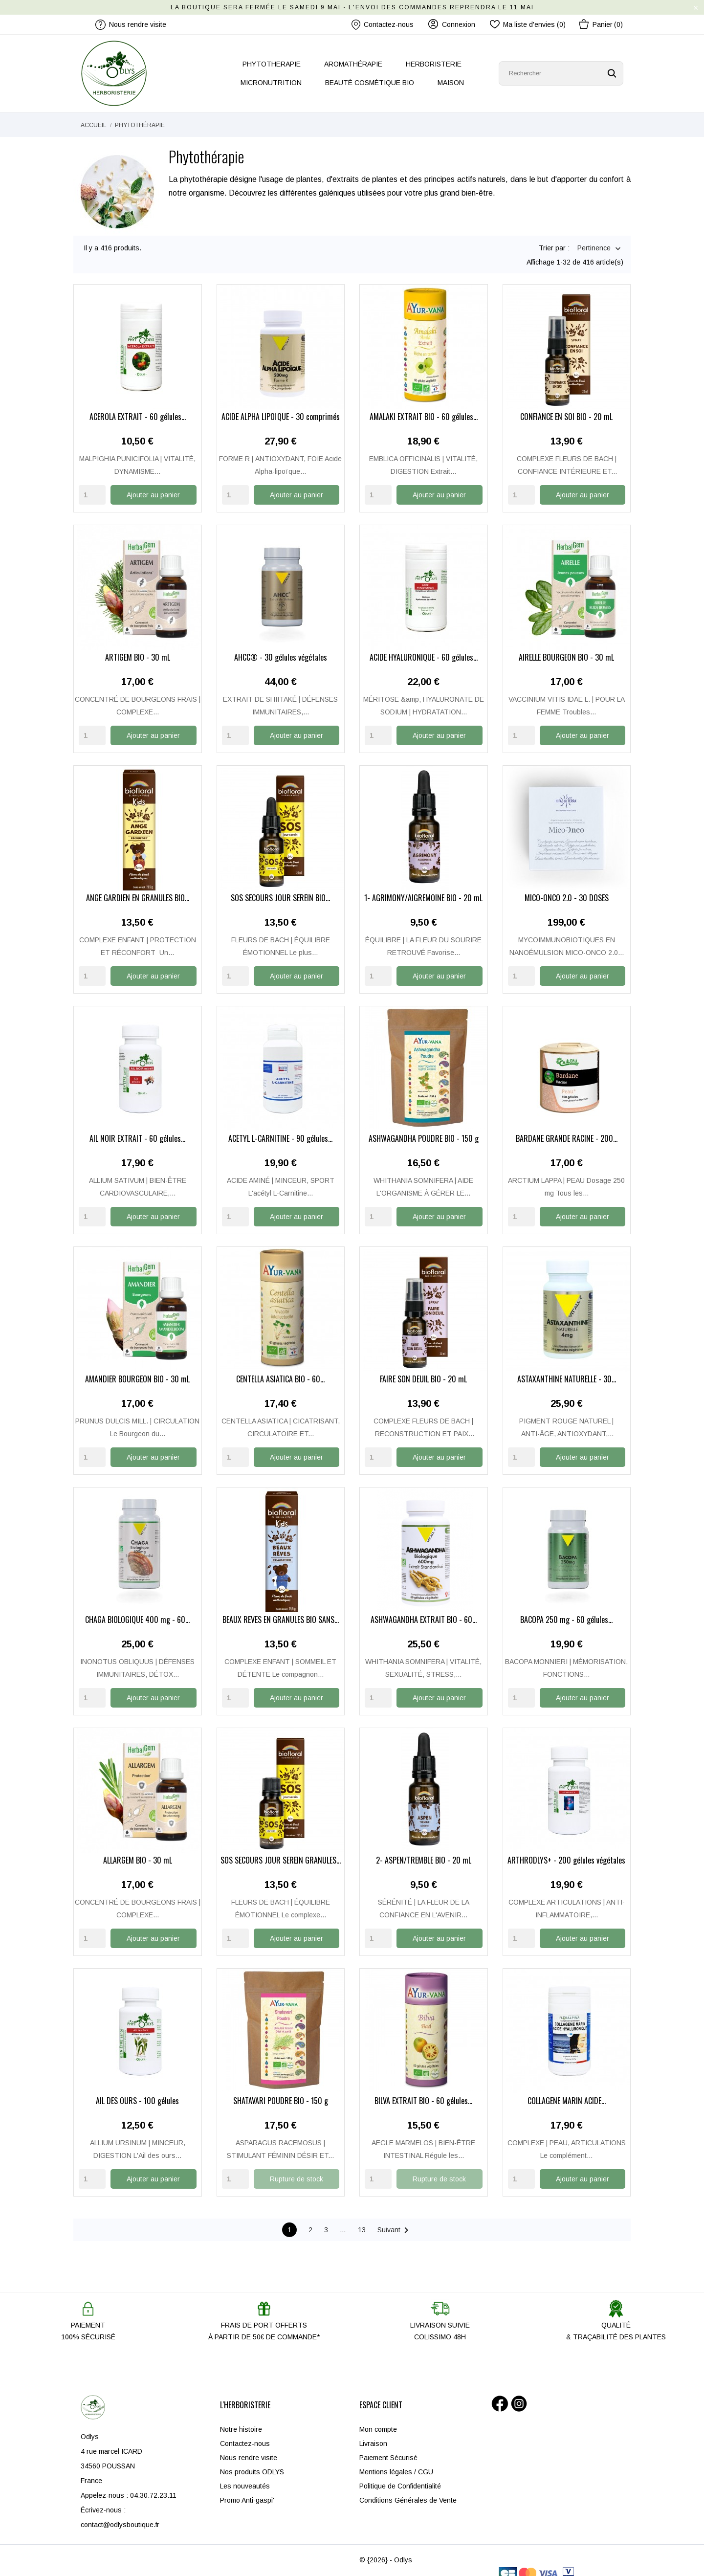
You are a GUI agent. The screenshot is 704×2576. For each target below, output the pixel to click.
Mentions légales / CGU (396, 2461)
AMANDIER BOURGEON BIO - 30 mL (137, 1370)
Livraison (373, 2432)
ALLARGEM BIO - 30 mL (137, 1850)
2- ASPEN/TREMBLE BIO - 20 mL (423, 1850)
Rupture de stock (296, 2168)
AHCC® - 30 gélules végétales (280, 650)
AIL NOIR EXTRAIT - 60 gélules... (137, 1130)
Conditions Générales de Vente (408, 2489)
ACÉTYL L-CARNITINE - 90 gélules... (280, 1130)
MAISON (451, 83)
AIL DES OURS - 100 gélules (137, 2090)
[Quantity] (92, 487)
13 (362, 2218)
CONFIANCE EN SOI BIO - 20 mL (566, 410)
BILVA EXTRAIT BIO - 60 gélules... (423, 2090)
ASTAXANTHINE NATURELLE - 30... (566, 1370)
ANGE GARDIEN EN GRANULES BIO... (137, 890)
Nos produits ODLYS (252, 2461)
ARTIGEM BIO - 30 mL (137, 650)
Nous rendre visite (248, 2446)
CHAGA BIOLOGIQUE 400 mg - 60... (137, 1610)
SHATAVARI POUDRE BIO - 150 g (280, 2090)
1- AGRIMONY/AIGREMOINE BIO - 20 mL (423, 890)
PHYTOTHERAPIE (271, 64)
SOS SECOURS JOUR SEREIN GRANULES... (280, 1850)
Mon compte (378, 2418)
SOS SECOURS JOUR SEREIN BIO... (280, 890)
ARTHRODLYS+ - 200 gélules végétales (566, 1850)
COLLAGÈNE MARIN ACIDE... (567, 2090)
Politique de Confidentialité (400, 2475)
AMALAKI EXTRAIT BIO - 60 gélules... (424, 410)
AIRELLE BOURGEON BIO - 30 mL (566, 650)
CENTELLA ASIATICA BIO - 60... (280, 1370)
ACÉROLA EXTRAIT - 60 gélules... (137, 410)
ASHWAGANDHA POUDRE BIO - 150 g (424, 1130)
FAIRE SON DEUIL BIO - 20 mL (423, 1370)
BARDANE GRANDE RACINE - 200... (566, 1130)
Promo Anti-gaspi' (247, 2489)
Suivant (394, 2219)
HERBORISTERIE (434, 64)
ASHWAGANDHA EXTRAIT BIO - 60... (424, 1610)
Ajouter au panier (153, 487)
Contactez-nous (383, 25)
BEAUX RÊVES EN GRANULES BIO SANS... (280, 1610)
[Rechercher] (561, 73)
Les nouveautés (245, 2475)
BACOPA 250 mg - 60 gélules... (566, 1610)
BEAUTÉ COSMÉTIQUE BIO (369, 83)
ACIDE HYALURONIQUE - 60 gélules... (424, 650)
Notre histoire (241, 2418)
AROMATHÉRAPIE (353, 64)
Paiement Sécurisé (388, 2446)
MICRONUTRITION (271, 83)
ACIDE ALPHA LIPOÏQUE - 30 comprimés (280, 410)
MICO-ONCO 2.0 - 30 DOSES (567, 890)
